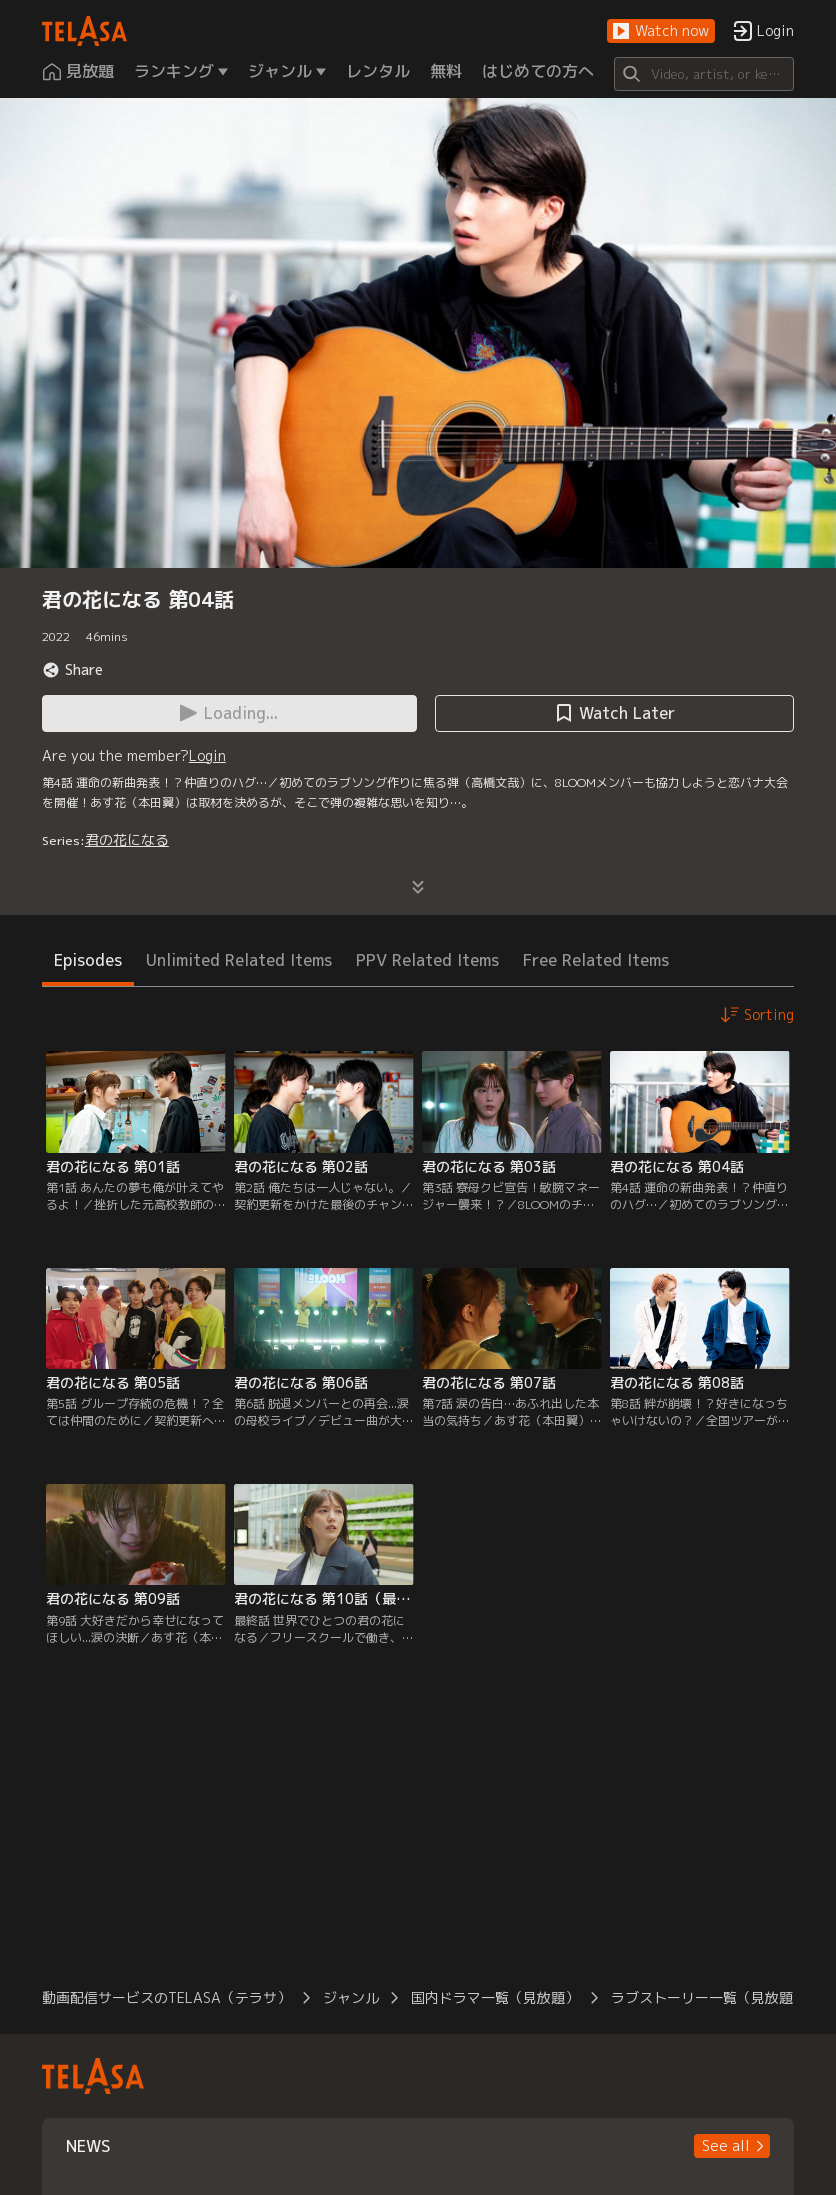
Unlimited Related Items (239, 960)
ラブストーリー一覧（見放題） (709, 1997)
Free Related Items (596, 960)
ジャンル (351, 1997)
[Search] (704, 74)
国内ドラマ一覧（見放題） (495, 1997)
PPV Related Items (427, 960)
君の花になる (127, 839)
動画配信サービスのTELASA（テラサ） (166, 1997)
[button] (661, 31)
